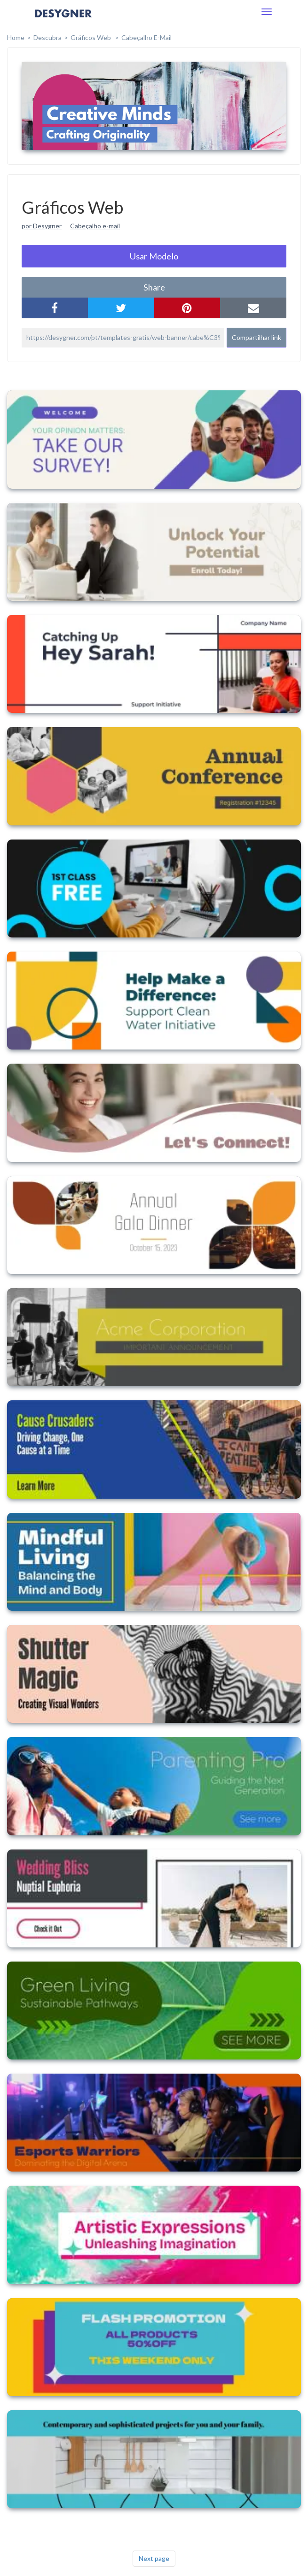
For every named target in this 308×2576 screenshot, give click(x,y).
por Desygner (42, 226)
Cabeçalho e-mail (95, 226)
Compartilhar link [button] (256, 337)
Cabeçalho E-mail (146, 37)
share (154, 287)
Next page (154, 2558)
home (15, 37)
